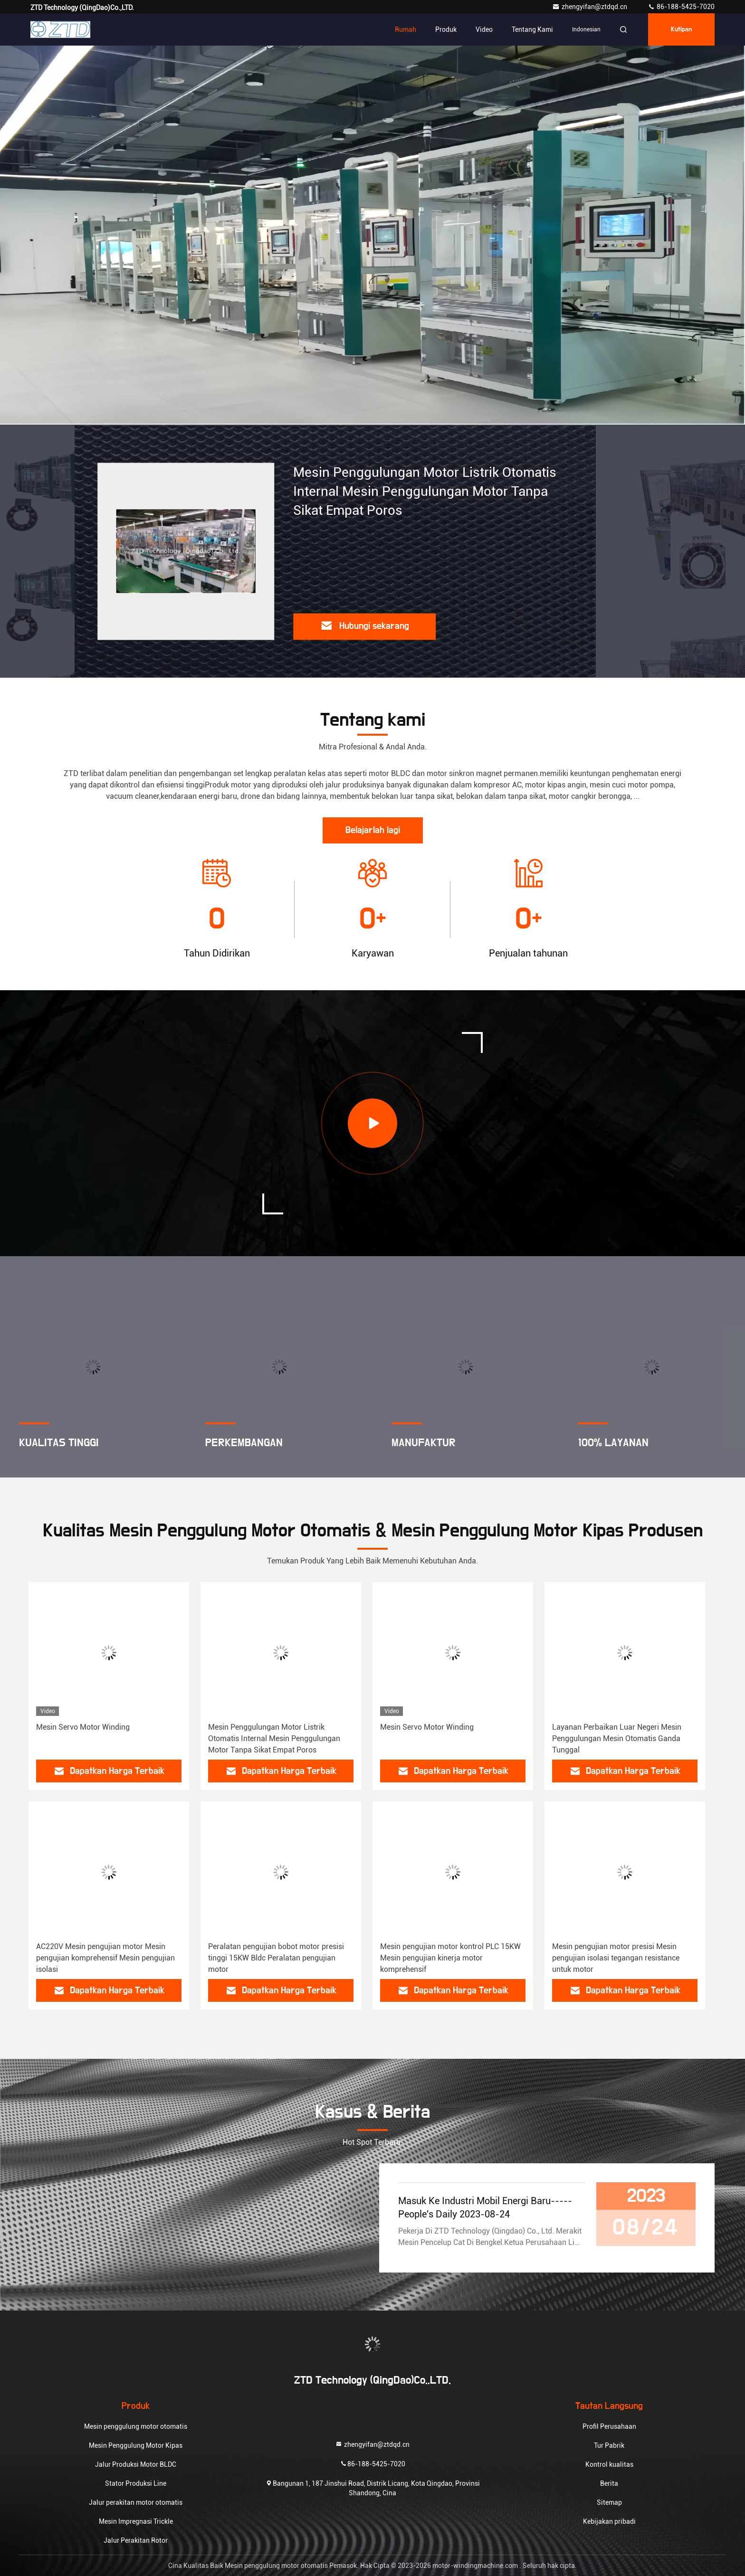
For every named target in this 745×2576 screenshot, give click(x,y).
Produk (446, 29)
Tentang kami (532, 29)
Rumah (405, 29)
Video (484, 29)
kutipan (681, 29)
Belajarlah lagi (372, 830)
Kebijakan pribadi (609, 2521)
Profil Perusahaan (609, 2426)
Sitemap (609, 2502)
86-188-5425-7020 (681, 6)
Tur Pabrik (609, 2445)
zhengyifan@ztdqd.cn (590, 6)
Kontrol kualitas (609, 2464)
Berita (609, 2483)
